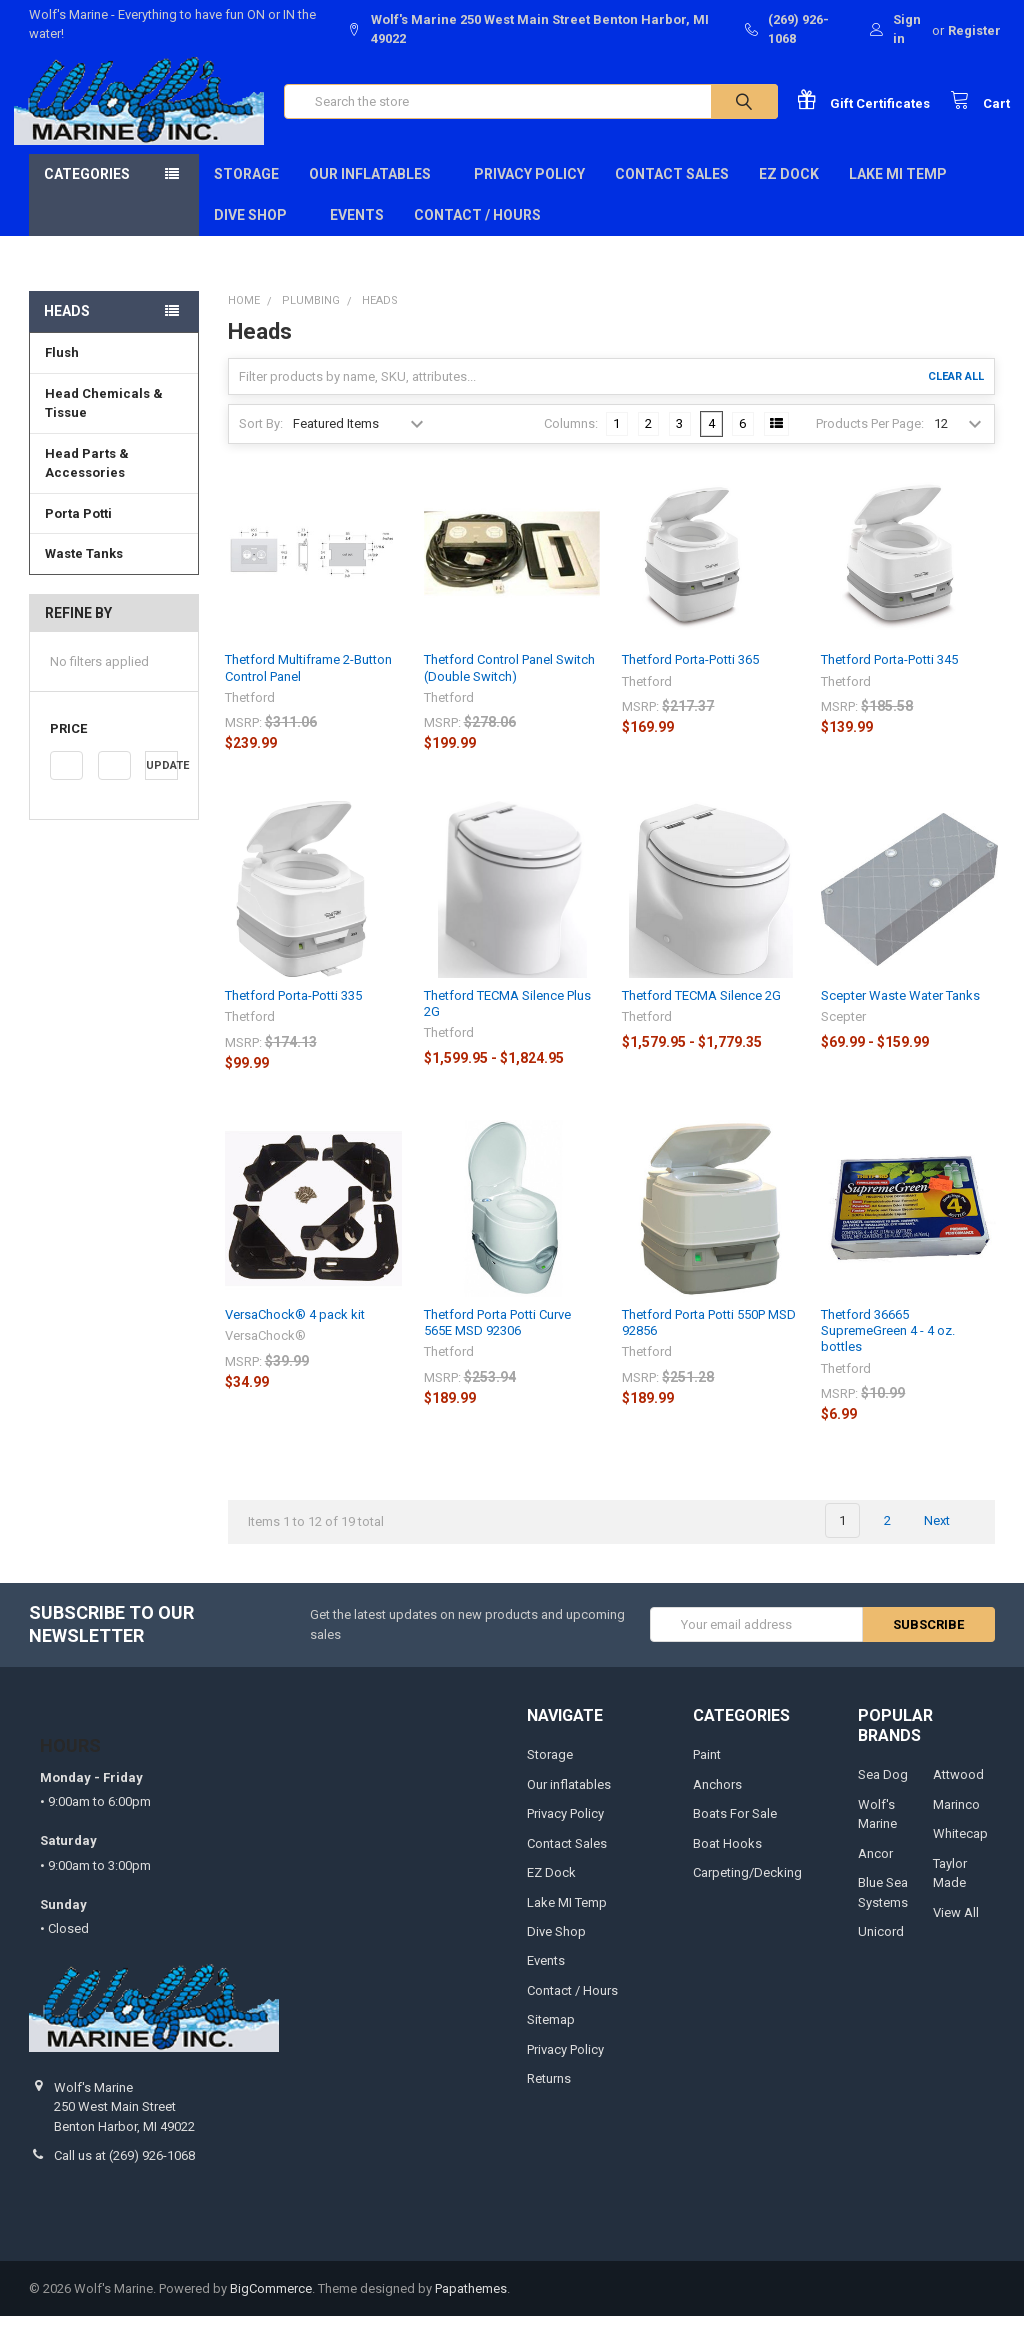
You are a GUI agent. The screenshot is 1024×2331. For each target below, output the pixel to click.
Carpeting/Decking (747, 1887)
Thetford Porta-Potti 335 (293, 1010)
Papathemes (471, 2303)
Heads (67, 326)
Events (357, 230)
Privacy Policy (529, 189)
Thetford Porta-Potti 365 (690, 675)
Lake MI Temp (898, 189)
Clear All (956, 391)
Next (948, 1536)
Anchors (717, 1799)
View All (956, 1927)
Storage (246, 189)
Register (974, 30)
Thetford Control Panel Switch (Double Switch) (509, 683)
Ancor (875, 1868)
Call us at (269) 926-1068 (124, 2170)
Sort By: (261, 439)
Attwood (958, 1789)
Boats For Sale (735, 1828)
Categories (87, 189)
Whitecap (960, 1848)
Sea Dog (883, 1789)
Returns (549, 2094)
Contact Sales (672, 189)
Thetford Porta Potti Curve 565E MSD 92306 (497, 1337)
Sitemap (551, 2035)
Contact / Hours (477, 230)
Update (162, 781)
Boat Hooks (727, 1858)
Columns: (571, 439)
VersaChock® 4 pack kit (295, 1329)
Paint (707, 1769)
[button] (114, 745)
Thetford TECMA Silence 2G (701, 1010)
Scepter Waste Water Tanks (900, 1010)
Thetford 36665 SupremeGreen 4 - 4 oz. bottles (888, 1346)
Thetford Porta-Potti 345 (889, 675)
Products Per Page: (870, 439)
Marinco (956, 1819)
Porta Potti (78, 528)
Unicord (881, 1946)
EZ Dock (789, 189)
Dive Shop (257, 230)
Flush (62, 367)
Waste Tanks (84, 568)
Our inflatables (376, 189)
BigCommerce (271, 2303)
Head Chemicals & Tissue (104, 418)
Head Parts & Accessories (87, 478)
